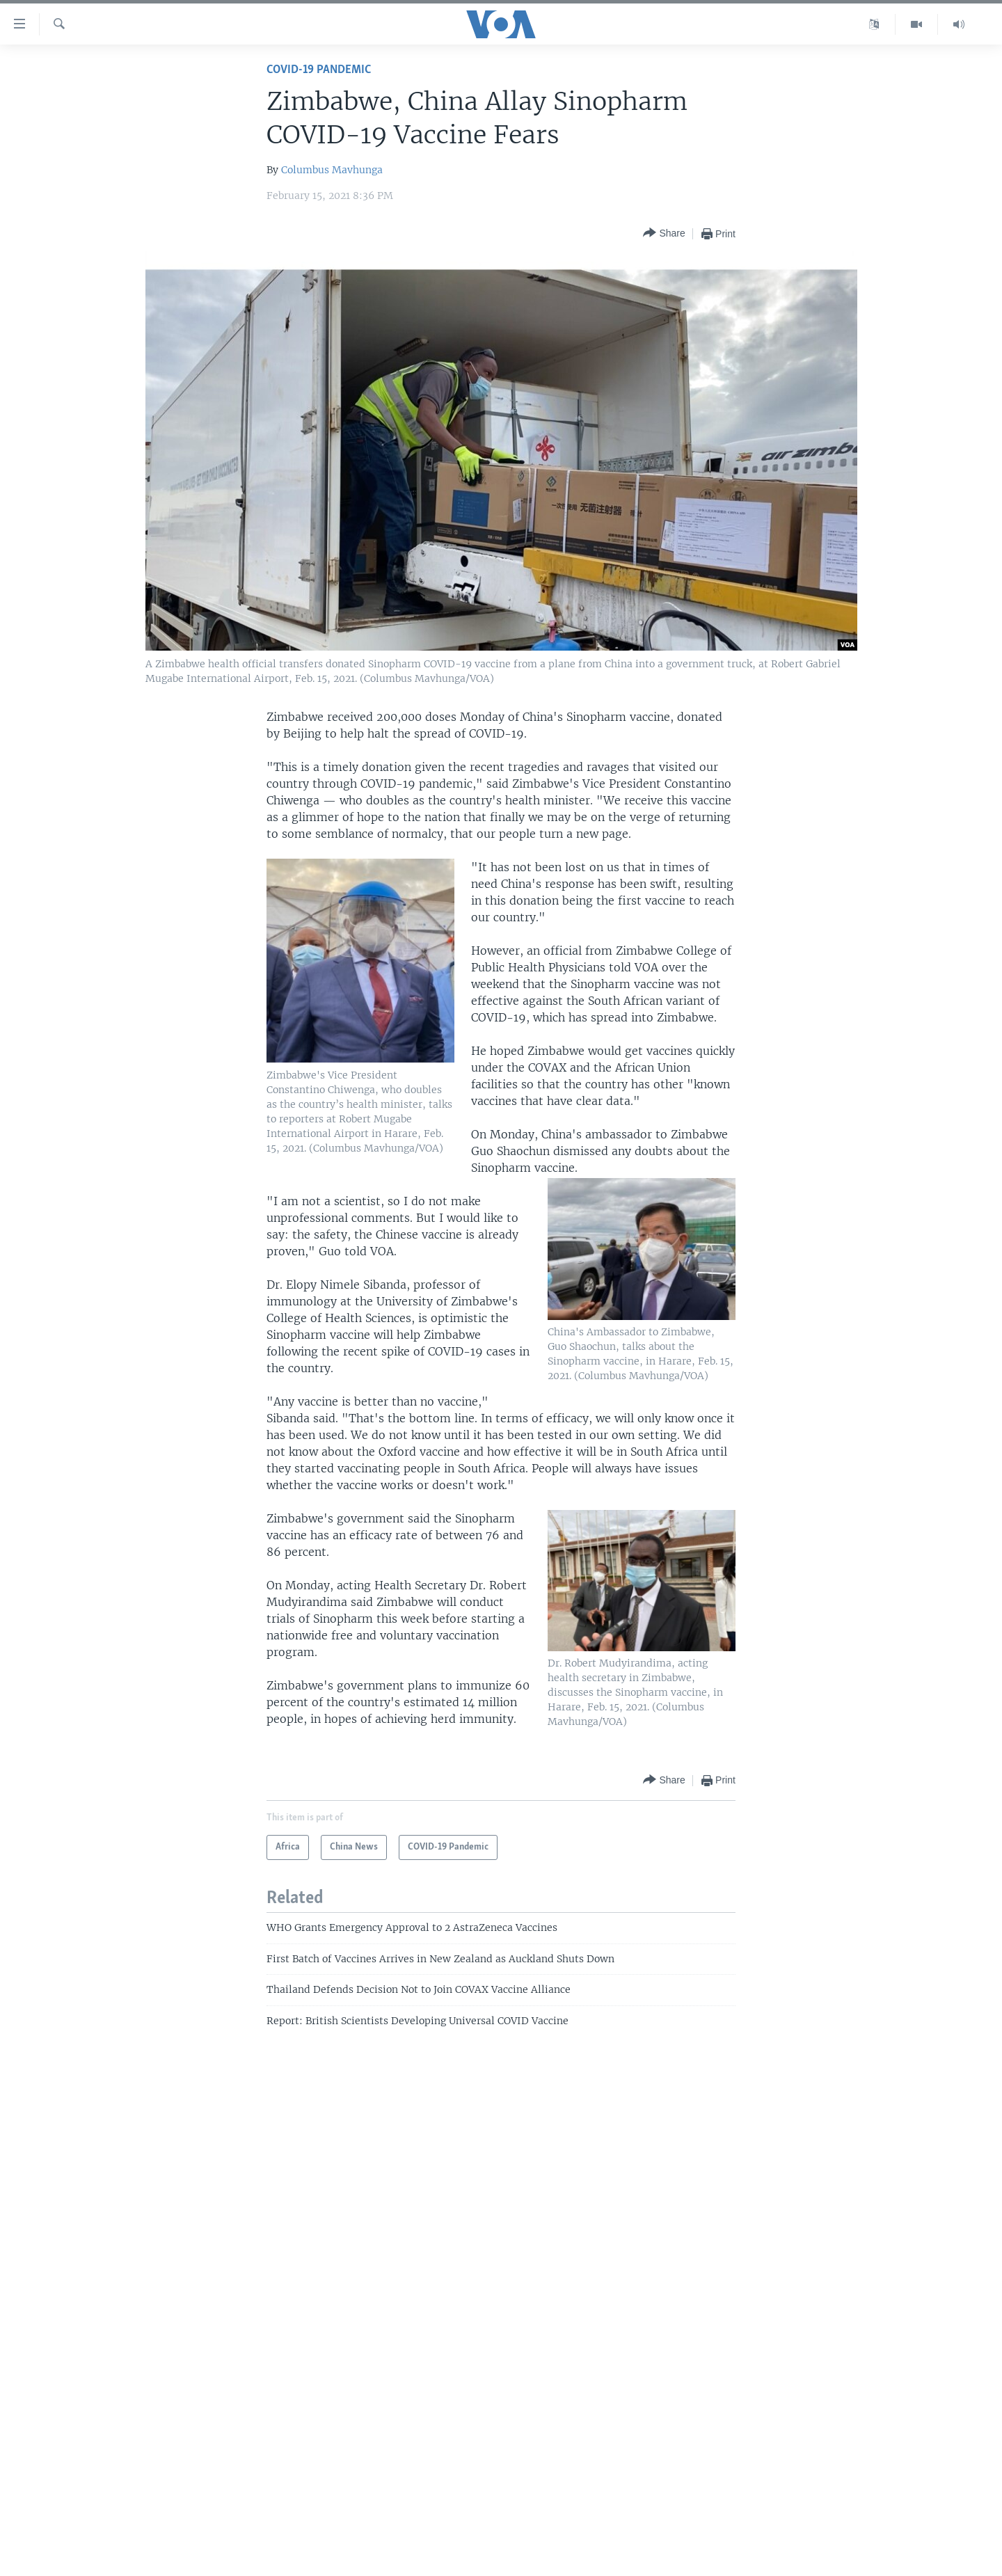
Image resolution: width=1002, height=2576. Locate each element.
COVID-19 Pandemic (319, 70)
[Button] (664, 233)
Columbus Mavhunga (332, 170)
